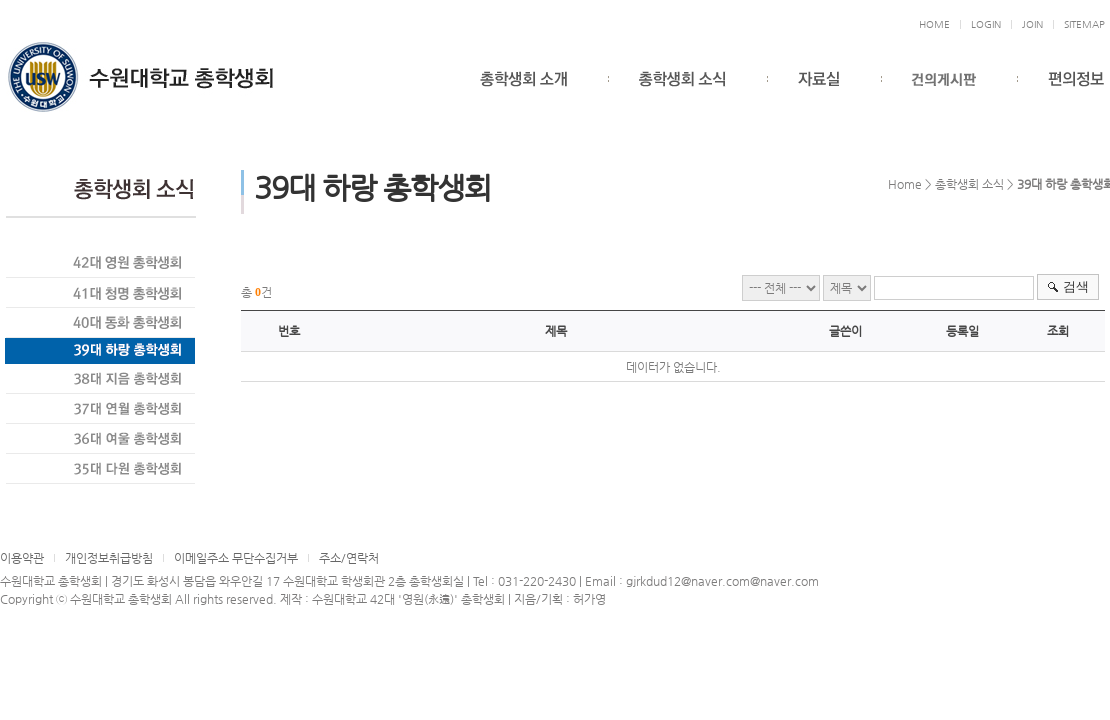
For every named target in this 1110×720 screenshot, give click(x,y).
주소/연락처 (349, 558)
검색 (1076, 286)
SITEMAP (1084, 24)
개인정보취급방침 (109, 558)
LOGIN (986, 24)
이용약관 (22, 558)
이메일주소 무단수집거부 (236, 558)
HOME (934, 24)
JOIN (1032, 24)
